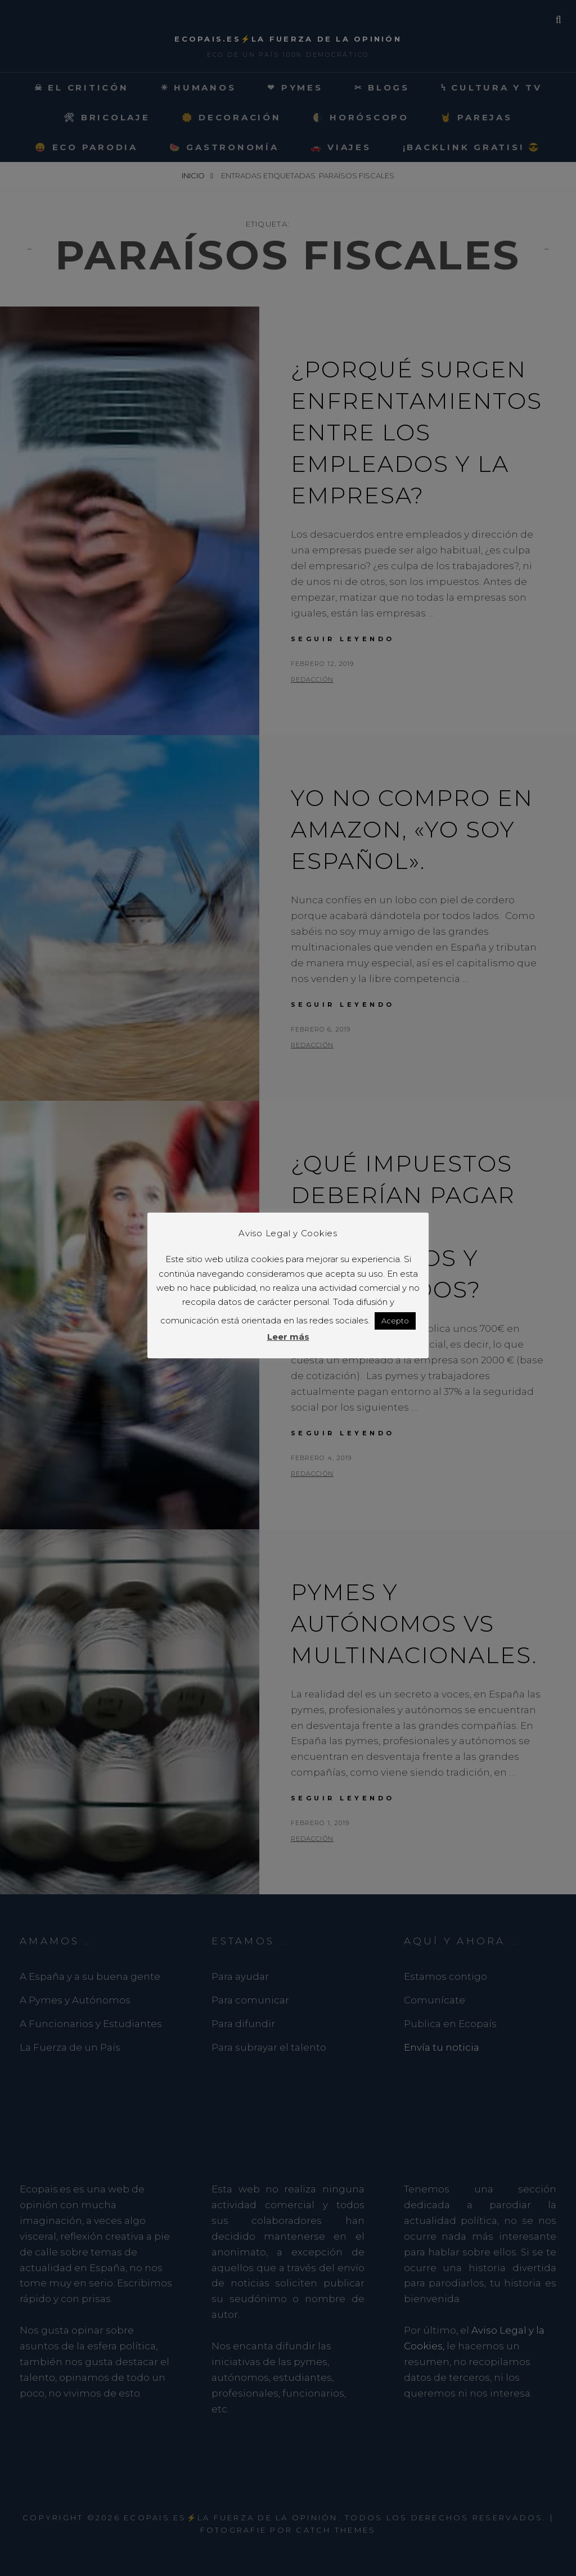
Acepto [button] (395, 1320)
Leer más (288, 1336)
